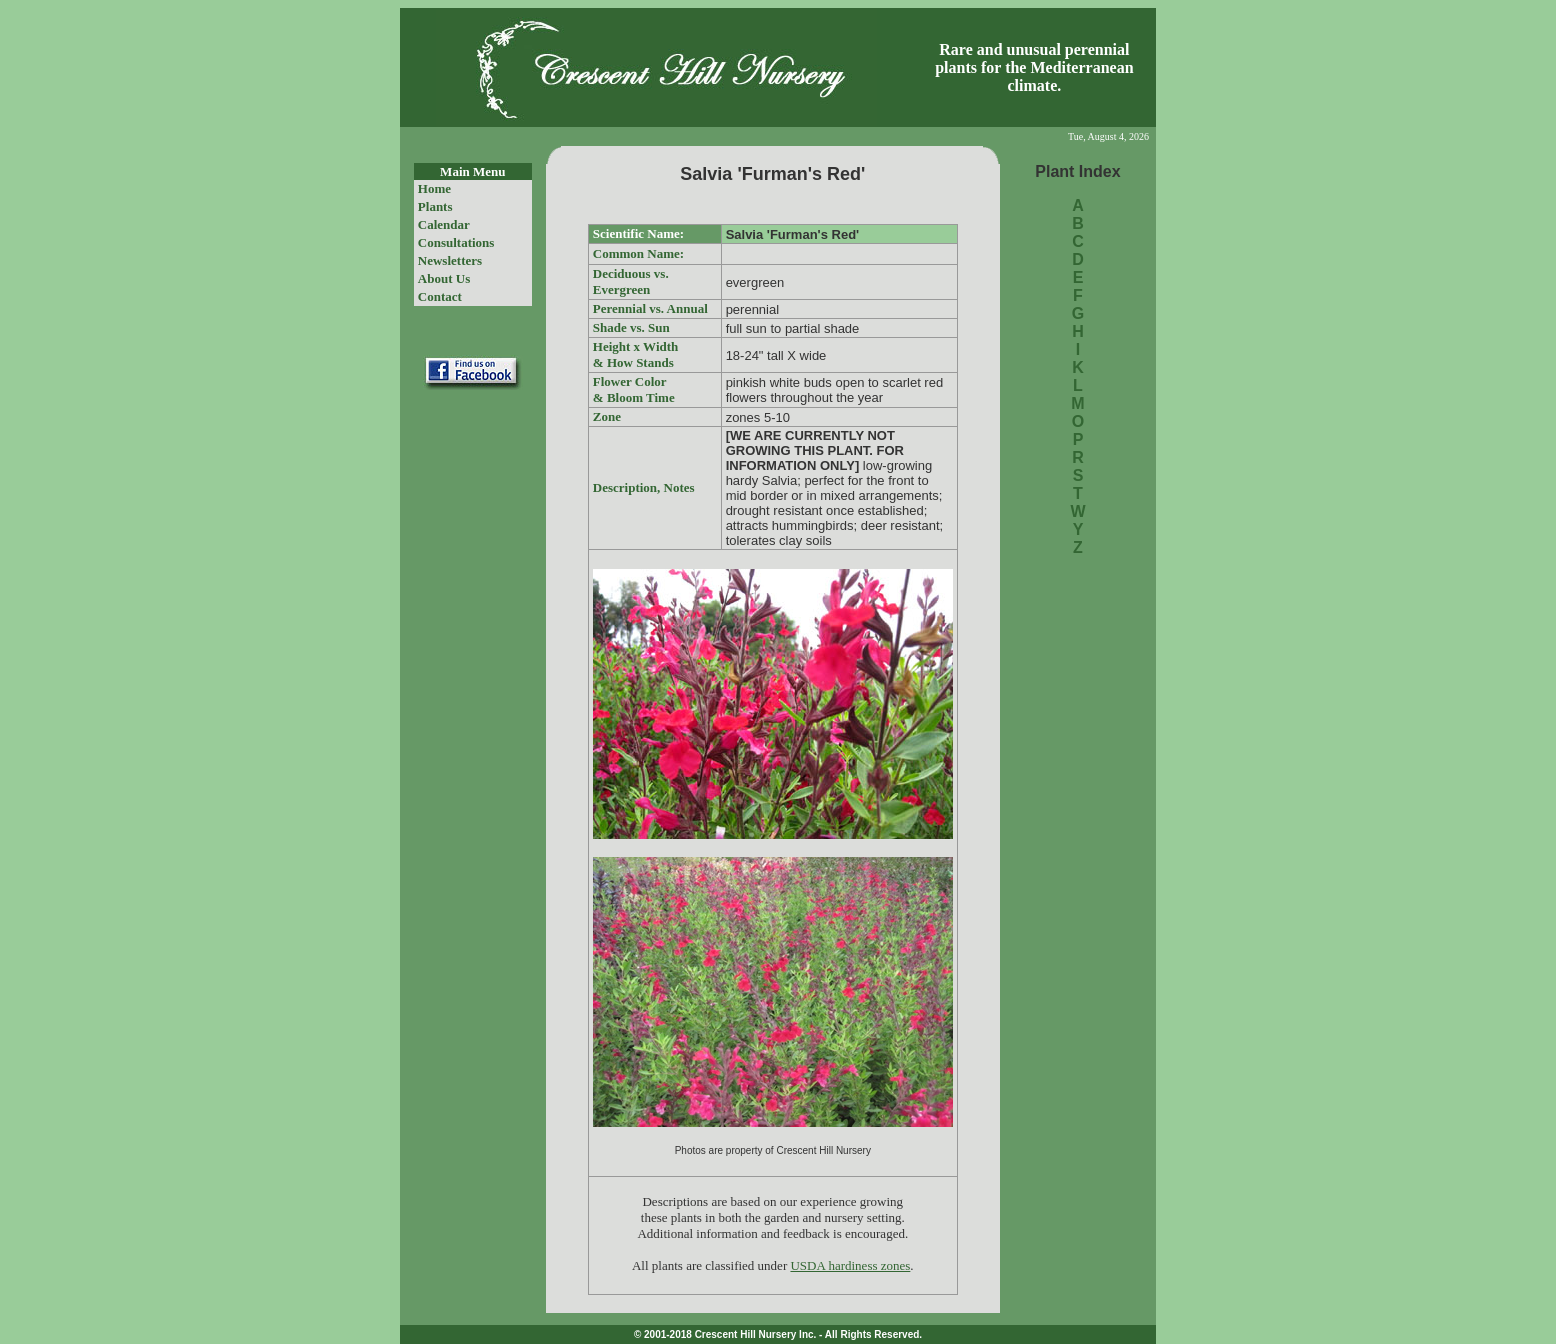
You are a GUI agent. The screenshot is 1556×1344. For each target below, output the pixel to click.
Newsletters (450, 260)
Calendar (444, 224)
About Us (444, 278)
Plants (435, 206)
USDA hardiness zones (850, 1265)
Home (434, 188)
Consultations (456, 242)
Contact (440, 296)
